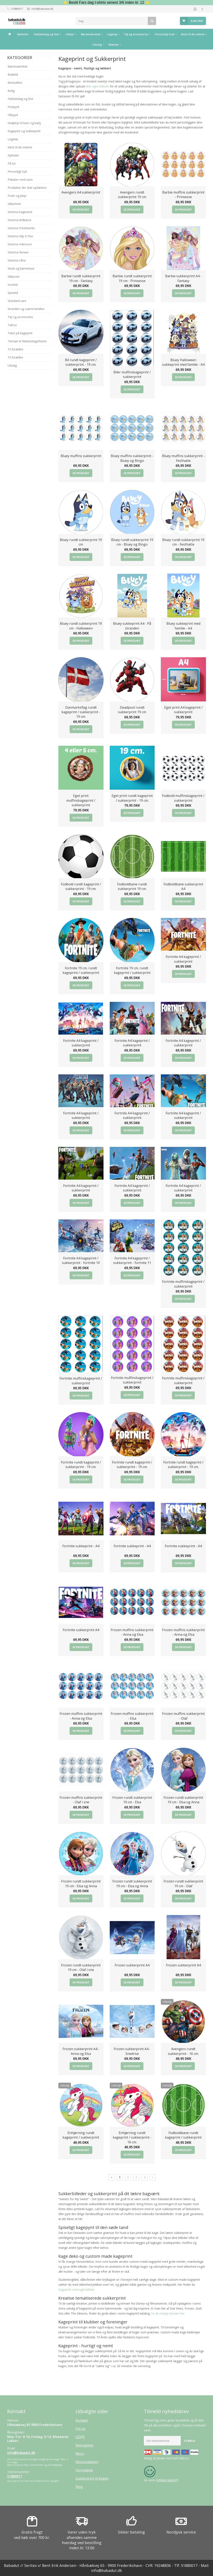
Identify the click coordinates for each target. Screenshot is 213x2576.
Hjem (9, 34)
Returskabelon (87, 2462)
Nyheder (23, 34)
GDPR (80, 2437)
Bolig (11, 91)
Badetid (13, 74)
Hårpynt (13, 115)
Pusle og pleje (17, 196)
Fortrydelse (84, 2470)
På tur (12, 163)
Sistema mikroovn (20, 244)
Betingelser (85, 2445)
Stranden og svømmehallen (26, 309)
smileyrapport (167, 2480)
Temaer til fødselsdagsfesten (27, 341)
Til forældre (15, 349)
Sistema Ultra (17, 260)
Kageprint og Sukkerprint (24, 131)
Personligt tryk (164, 34)
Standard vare (17, 301)
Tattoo (12, 325)
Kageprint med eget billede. (76, 2290)
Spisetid (13, 293)
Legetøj (112, 34)
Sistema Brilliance (19, 220)
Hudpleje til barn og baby (24, 123)
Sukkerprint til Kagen (92, 2478)
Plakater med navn (20, 180)
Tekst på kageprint (20, 333)
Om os (80, 2428)
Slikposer (14, 276)
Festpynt (13, 107)
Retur (80, 2453)
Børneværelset (90, 34)
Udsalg (97, 44)
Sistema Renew (18, 252)
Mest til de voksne (193, 34)
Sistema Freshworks (21, 228)
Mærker (113, 44)
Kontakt (82, 2420)
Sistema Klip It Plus (20, 236)
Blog (79, 2486)
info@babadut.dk (42, 9)
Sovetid (13, 285)
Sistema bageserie (20, 212)
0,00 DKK (197, 21)
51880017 (17, 9)
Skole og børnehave (21, 268)
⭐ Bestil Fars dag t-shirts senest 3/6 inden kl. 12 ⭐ (106, 2)
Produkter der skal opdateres (27, 188)
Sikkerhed (14, 204)
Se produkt (80, 209)
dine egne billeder (97, 86)
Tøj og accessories (136, 34)
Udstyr (69, 34)
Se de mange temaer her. (168, 2313)
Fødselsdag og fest (46, 34)
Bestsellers (15, 83)
